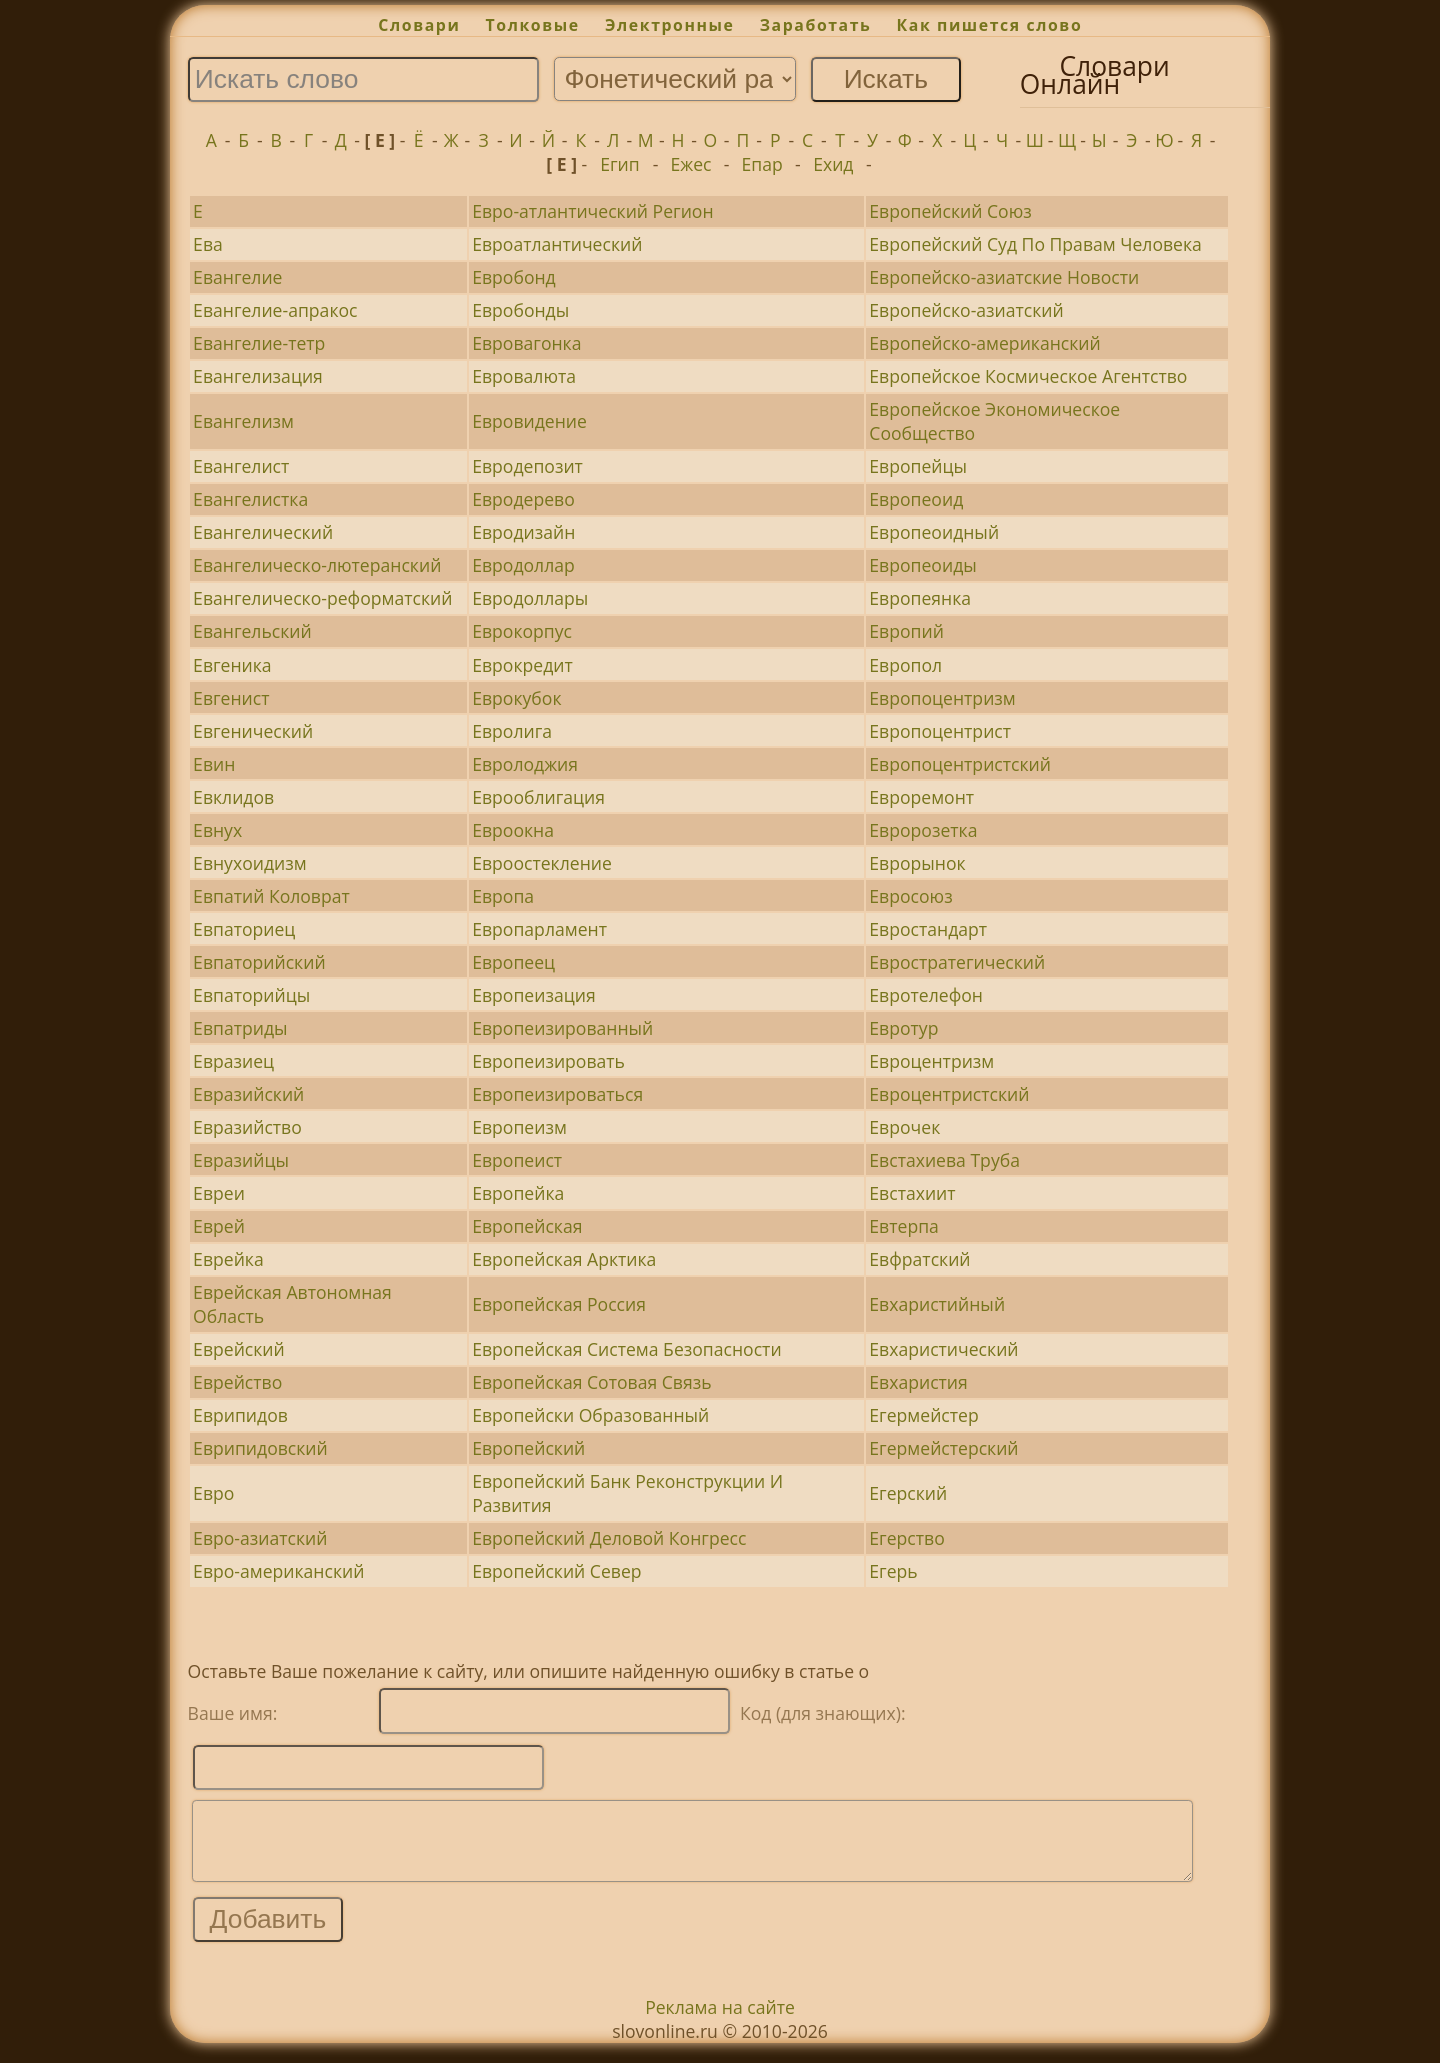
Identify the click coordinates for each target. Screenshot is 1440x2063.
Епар (762, 164)
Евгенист (231, 698)
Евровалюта (524, 376)
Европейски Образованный (590, 1415)
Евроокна (513, 830)
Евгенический (253, 731)
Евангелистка (250, 499)
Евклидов (233, 797)
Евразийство (247, 1127)
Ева (208, 244)
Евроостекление (542, 863)
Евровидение (529, 421)
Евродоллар (523, 565)
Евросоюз (910, 896)
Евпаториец (244, 929)
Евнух (217, 830)
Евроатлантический (557, 244)
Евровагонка (526, 343)
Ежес (691, 164)
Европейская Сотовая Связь (591, 1382)
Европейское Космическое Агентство (1028, 376)
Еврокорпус (522, 631)
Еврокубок (516, 698)
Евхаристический (943, 1349)
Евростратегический (957, 962)
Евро (213, 1493)
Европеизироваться (557, 1094)
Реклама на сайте (720, 2022)
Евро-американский (278, 1571)
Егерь (893, 1571)
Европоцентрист (940, 731)
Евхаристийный (937, 1304)
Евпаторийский (259, 962)
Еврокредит (522, 665)
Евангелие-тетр (259, 343)
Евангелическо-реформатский (322, 598)
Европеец (513, 962)
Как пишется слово (990, 25)
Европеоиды (922, 565)
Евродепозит (527, 466)
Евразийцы (241, 1160)
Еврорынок (917, 863)
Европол (905, 665)
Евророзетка (923, 830)
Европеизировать (548, 1061)
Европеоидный (934, 532)
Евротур (903, 1028)
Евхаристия (918, 1382)
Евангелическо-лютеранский (317, 565)
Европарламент (539, 929)
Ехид (833, 164)
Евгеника (232, 665)
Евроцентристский (949, 1094)
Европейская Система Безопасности (626, 1349)
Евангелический (263, 532)
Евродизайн (523, 532)
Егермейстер (923, 1415)
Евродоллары (530, 598)
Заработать (816, 25)
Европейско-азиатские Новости (1004, 277)
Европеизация (533, 995)
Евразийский (248, 1094)
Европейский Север (556, 1571)
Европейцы (918, 466)
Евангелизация (258, 376)
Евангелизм (243, 421)
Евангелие (237, 277)
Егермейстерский (943, 1448)
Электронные (670, 25)
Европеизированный (562, 1028)
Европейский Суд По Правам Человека (1035, 244)
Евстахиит (912, 1193)
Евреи (219, 1193)
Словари (419, 25)
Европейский (528, 1448)
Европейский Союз (950, 211)
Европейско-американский (984, 343)
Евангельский (252, 631)
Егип (619, 164)
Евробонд (514, 277)
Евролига (512, 731)
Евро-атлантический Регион (592, 211)
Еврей (219, 1226)
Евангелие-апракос (275, 310)
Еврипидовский (260, 1448)
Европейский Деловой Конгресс (609, 1538)
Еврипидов (240, 1415)
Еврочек (904, 1127)
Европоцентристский (960, 764)
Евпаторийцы (251, 995)
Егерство (906, 1538)
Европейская (527, 1226)
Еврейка (228, 1259)
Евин (214, 764)
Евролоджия (525, 764)
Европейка (518, 1193)
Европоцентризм (942, 698)
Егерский (908, 1493)
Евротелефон (926, 995)
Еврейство (237, 1382)
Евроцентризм (931, 1061)
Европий (906, 631)
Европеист (517, 1160)
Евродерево (523, 499)
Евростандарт (928, 929)
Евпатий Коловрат (271, 896)
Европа (503, 896)
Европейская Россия (559, 1304)
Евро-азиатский (260, 1538)
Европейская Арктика (564, 1259)
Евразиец (233, 1061)
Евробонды (520, 310)
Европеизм (519, 1127)
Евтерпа (904, 1226)
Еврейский (239, 1349)
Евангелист (241, 466)
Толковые (533, 25)
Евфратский (919, 1259)
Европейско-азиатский (966, 310)
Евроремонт (921, 797)
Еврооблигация (538, 797)
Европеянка (920, 598)
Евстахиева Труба (944, 1160)
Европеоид (916, 499)
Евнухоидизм (250, 863)
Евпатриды (240, 1028)
